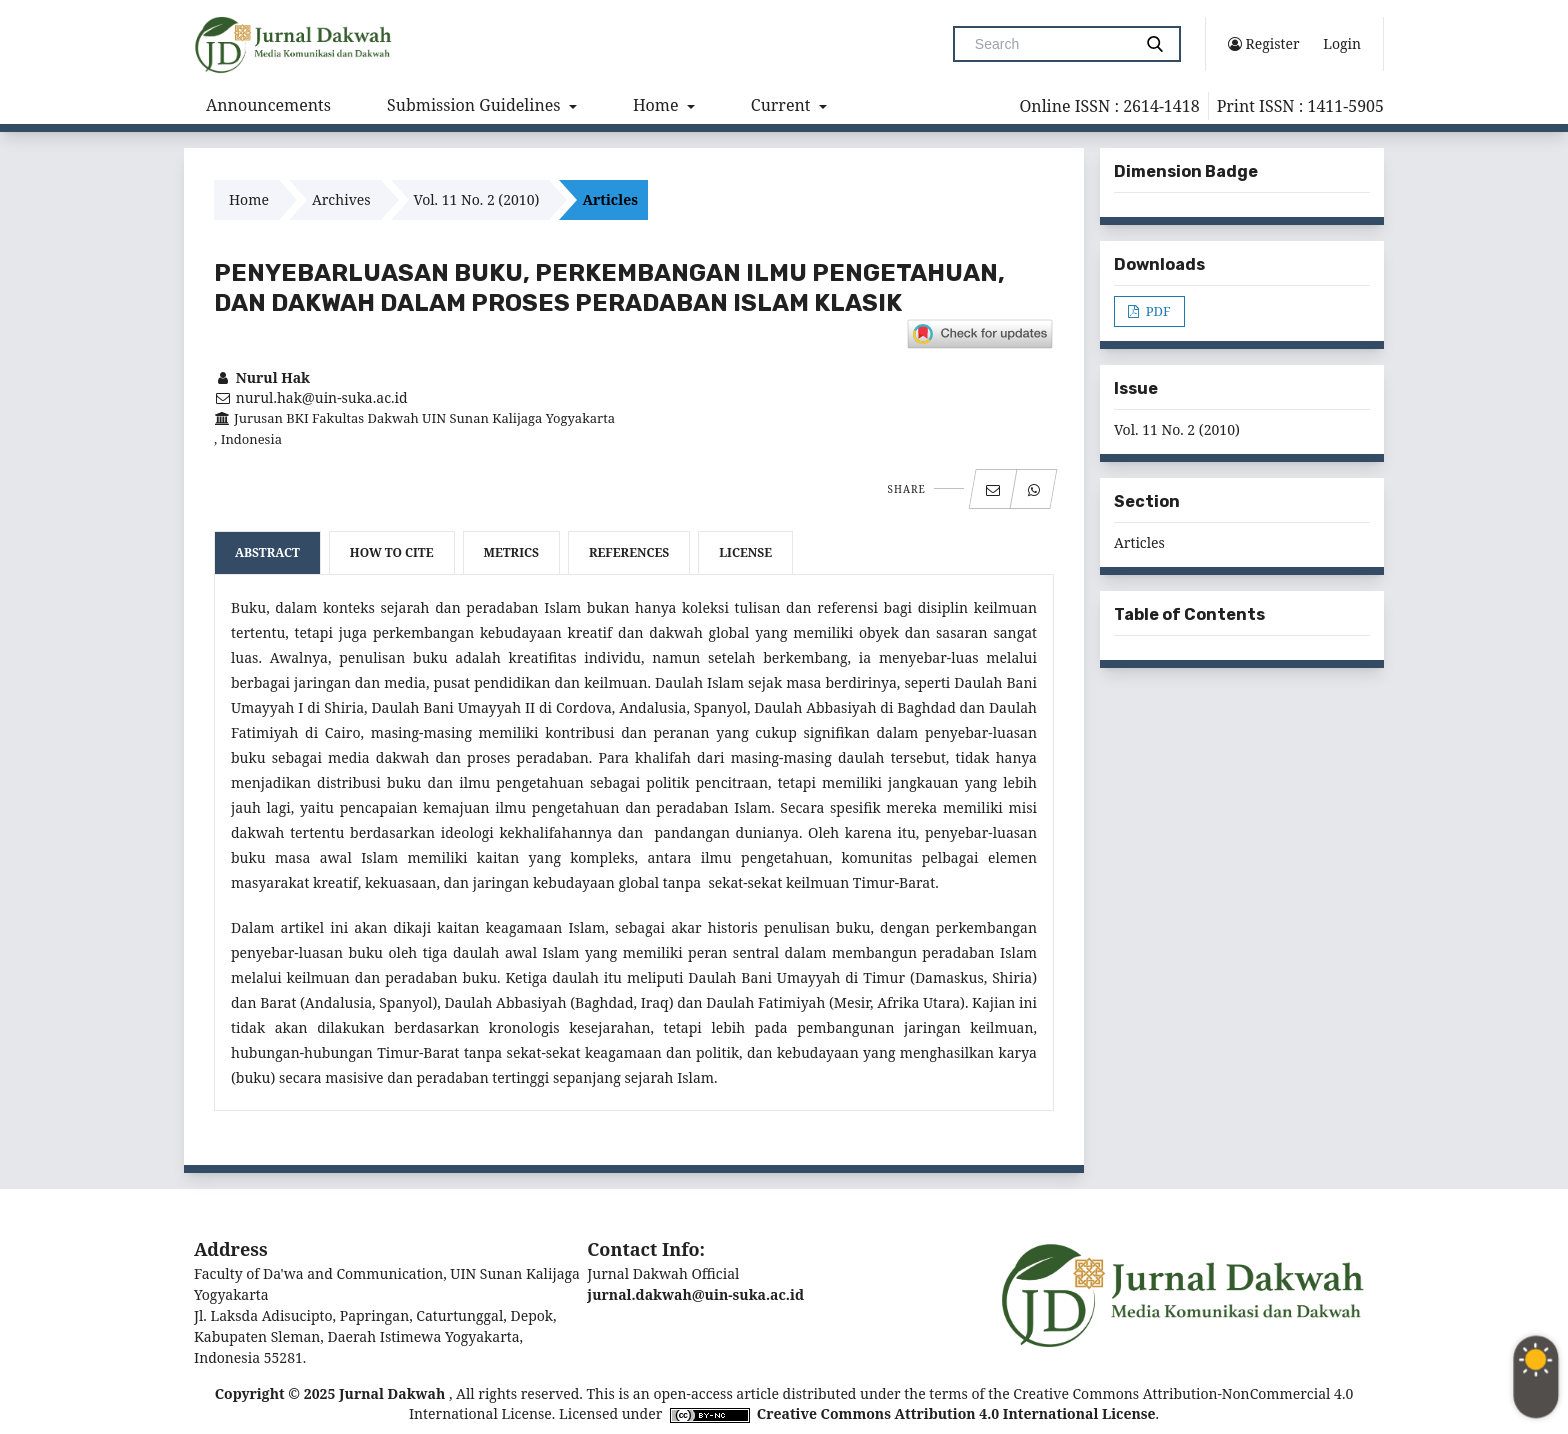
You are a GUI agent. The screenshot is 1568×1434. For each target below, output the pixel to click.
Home (658, 105)
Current (783, 105)
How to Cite (392, 552)
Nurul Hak (262, 377)
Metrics (511, 552)
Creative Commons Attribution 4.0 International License (956, 1413)
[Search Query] (1051, 44)
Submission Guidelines (476, 105)
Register (1264, 44)
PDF (1156, 311)
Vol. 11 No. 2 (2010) (477, 199)
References (629, 552)
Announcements (268, 105)
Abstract (267, 552)
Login (1342, 43)
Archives (341, 199)
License (745, 552)
